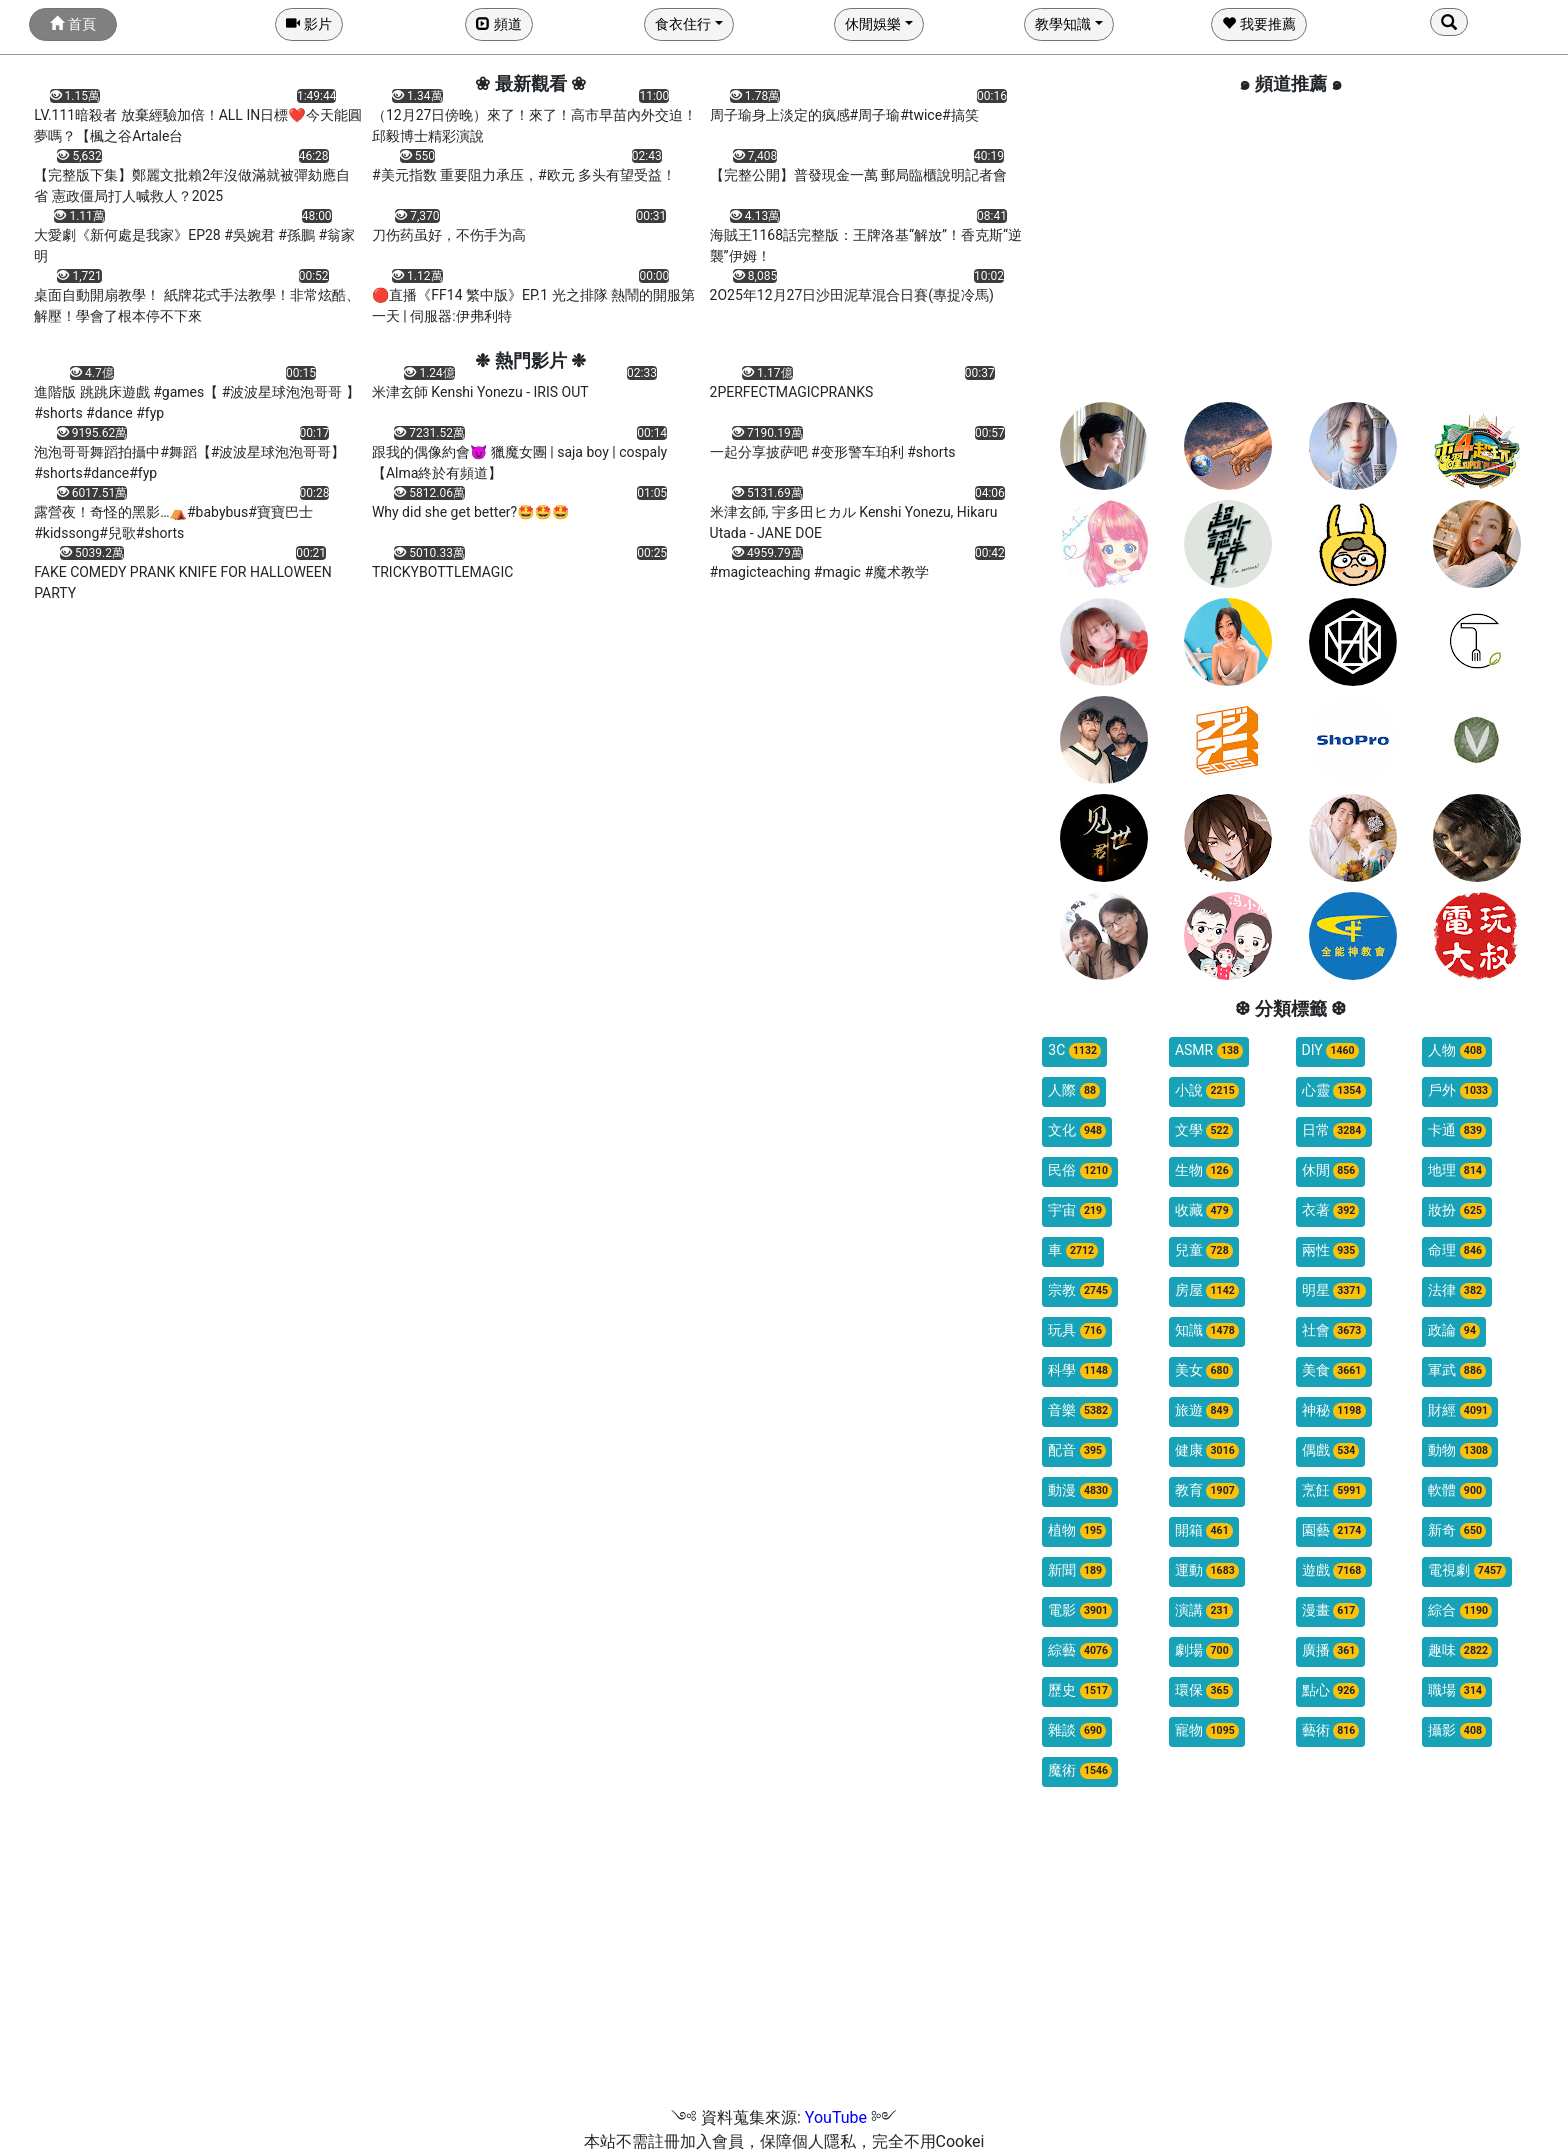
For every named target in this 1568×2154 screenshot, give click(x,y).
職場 (1457, 1690)
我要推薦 (1258, 24)
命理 (1457, 1250)
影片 (308, 24)
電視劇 (1467, 1570)
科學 (1080, 1370)
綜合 (1460, 1610)
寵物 (1207, 1730)
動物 (1460, 1450)
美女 (1204, 1370)
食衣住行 (683, 24)
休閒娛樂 (873, 24)
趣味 (1460, 1650)
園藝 (1334, 1530)
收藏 (1204, 1210)
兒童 (1204, 1250)
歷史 (1080, 1690)
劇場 (1204, 1650)
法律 (1457, 1290)
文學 (1204, 1130)
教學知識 (1063, 24)
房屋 (1207, 1290)
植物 (1077, 1530)
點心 (1331, 1690)
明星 (1334, 1290)
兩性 (1331, 1250)
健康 (1207, 1450)
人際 (1074, 1090)
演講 (1204, 1610)
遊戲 (1334, 1570)
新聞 (1077, 1570)
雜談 (1077, 1730)
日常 (1334, 1130)
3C (1074, 1050)
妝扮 (1457, 1210)
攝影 (1457, 1730)
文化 (1077, 1130)
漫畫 (1331, 1610)
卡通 (1457, 1130)
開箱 (1204, 1530)
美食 (1334, 1370)
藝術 (1331, 1730)
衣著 (1331, 1210)
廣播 (1331, 1650)
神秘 (1334, 1410)
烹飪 (1334, 1490)
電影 (1080, 1610)
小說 (1207, 1090)
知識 (1207, 1330)
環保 (1204, 1690)
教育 (1207, 1490)
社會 (1334, 1330)
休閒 (1331, 1170)
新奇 (1457, 1530)
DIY (1330, 1050)
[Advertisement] (1290, 247)
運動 (1207, 1570)
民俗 (1080, 1170)
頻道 (498, 24)
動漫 (1080, 1490)
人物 (1457, 1050)
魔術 (1080, 1770)
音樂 (1080, 1410)
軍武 (1457, 1370)
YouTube (836, 2117)
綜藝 (1080, 1650)
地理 (1457, 1170)
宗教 (1080, 1290)
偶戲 (1331, 1450)
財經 (1460, 1410)
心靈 (1334, 1090)
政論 (1454, 1330)
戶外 (1460, 1090)
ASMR (1209, 1050)
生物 (1204, 1170)
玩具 (1077, 1330)
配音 (1077, 1450)
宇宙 (1077, 1210)
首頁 (72, 24)
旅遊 (1204, 1410)
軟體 (1457, 1490)
